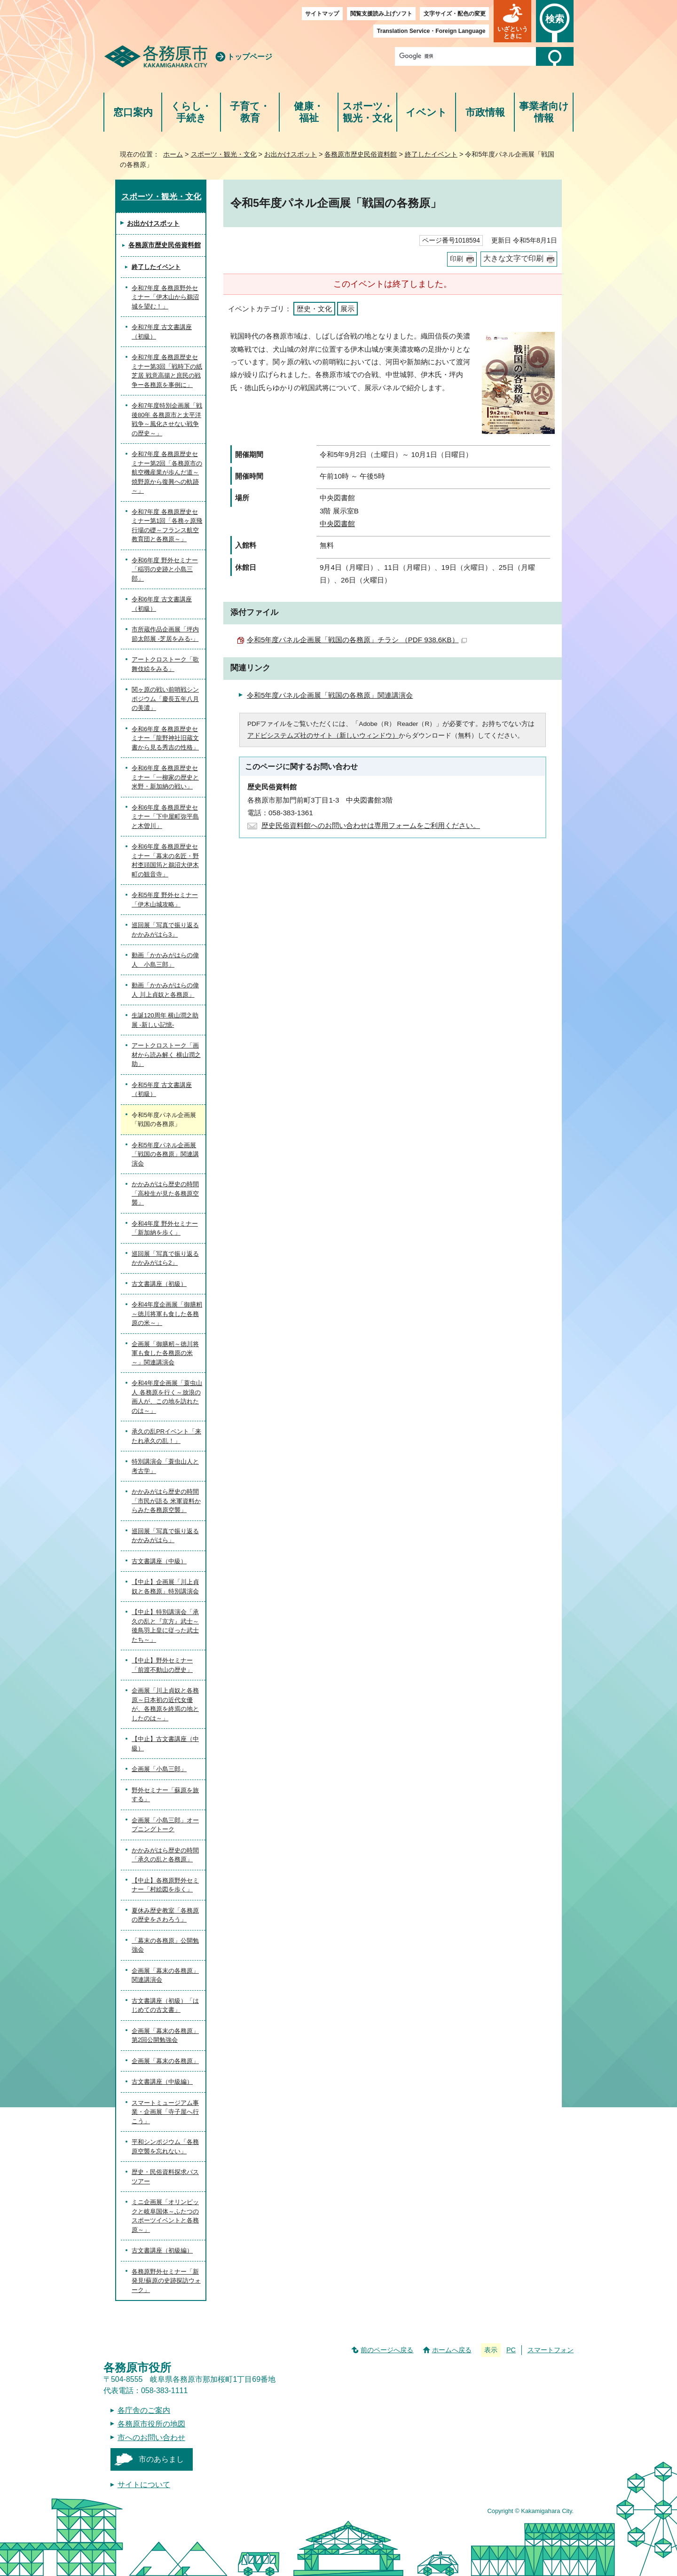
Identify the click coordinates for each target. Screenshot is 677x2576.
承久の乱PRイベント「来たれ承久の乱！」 (166, 1436)
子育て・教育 (250, 112)
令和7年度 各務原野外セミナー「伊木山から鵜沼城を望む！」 (165, 297)
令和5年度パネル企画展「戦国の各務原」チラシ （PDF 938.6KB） (357, 640)
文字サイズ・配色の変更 (455, 13)
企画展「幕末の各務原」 (165, 2060)
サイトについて (144, 2485)
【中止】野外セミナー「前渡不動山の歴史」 (162, 1665)
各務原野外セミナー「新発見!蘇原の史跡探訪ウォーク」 (166, 2280)
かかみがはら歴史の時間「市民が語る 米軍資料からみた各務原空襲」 (166, 1500)
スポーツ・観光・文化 (367, 112)
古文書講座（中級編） (162, 2081)
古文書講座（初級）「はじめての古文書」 (165, 2005)
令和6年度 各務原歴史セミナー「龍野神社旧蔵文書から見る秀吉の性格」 (165, 738)
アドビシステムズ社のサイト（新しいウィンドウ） (323, 735)
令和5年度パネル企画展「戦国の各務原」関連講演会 (330, 695)
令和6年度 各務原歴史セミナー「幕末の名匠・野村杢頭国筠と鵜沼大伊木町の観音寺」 (165, 860)
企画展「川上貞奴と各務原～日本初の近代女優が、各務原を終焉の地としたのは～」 (165, 1704)
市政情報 (485, 112)
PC (511, 2350)
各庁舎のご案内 (144, 2410)
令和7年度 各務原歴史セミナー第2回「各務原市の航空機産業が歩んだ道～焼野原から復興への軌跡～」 (167, 472)
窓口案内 (133, 112)
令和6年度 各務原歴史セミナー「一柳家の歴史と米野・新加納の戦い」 (165, 777)
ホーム (173, 154)
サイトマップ (322, 13)
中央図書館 (337, 524)
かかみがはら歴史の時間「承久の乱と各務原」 (165, 1855)
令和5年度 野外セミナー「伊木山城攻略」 (165, 899)
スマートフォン (550, 2350)
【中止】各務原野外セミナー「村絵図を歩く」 (165, 1885)
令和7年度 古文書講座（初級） (162, 331)
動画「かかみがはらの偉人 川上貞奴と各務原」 (165, 990)
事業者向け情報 (544, 112)
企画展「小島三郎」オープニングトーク (165, 1825)
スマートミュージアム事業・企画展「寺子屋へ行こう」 (165, 2112)
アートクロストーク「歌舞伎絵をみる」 (165, 664)
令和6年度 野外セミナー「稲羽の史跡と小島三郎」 (165, 569)
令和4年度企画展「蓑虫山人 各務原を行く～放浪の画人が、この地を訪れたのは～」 (167, 1396)
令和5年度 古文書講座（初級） (162, 1089)
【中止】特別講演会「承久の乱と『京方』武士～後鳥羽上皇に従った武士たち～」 (165, 1625)
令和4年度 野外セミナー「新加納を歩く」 (165, 1228)
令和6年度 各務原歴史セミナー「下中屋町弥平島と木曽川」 (165, 816)
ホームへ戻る (452, 2350)
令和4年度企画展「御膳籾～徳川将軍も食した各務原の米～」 (167, 1313)
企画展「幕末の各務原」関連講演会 (165, 1975)
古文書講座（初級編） (162, 2250)
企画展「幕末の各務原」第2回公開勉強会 (165, 2035)
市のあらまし (161, 2459)
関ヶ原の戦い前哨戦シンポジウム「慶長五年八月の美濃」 (165, 698)
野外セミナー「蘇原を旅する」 (165, 1795)
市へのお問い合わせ (151, 2438)
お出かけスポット (290, 154)
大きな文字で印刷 (513, 258)
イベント (426, 112)
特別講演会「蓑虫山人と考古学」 (165, 1466)
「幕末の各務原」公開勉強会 (165, 1945)
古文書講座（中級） (159, 1561)
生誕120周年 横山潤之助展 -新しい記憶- (165, 1020)
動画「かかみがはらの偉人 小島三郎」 (165, 960)
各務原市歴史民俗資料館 (360, 154)
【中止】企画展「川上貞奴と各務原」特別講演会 (165, 1586)
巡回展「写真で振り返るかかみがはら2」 (165, 1258)
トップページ (249, 57)
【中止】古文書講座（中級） (165, 1743)
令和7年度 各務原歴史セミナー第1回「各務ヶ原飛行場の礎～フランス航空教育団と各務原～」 (167, 525)
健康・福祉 (308, 112)
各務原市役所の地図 (151, 2424)
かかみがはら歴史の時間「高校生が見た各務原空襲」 (165, 1193)
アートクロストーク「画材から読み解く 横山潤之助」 (166, 1054)
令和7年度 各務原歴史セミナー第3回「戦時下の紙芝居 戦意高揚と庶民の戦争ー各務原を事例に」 (167, 371)
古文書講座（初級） (159, 1283)
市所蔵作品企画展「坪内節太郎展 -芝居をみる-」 (165, 634)
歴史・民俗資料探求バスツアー (165, 2176)
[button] (512, 21)
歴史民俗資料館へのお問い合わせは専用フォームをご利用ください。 (370, 825)
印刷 (456, 258)
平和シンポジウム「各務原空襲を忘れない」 (165, 2146)
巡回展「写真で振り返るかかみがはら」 (165, 1536)
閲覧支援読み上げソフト (381, 13)
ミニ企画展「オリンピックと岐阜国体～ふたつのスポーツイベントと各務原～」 (165, 2215)
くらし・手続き (191, 112)
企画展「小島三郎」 (159, 1768)
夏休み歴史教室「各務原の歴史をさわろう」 (165, 1915)
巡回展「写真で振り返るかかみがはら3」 (165, 930)
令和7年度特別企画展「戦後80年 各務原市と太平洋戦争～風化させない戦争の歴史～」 (167, 419)
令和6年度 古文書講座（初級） (162, 604)
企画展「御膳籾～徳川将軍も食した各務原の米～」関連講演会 (165, 1353)
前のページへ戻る (387, 2350)
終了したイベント (431, 154)
